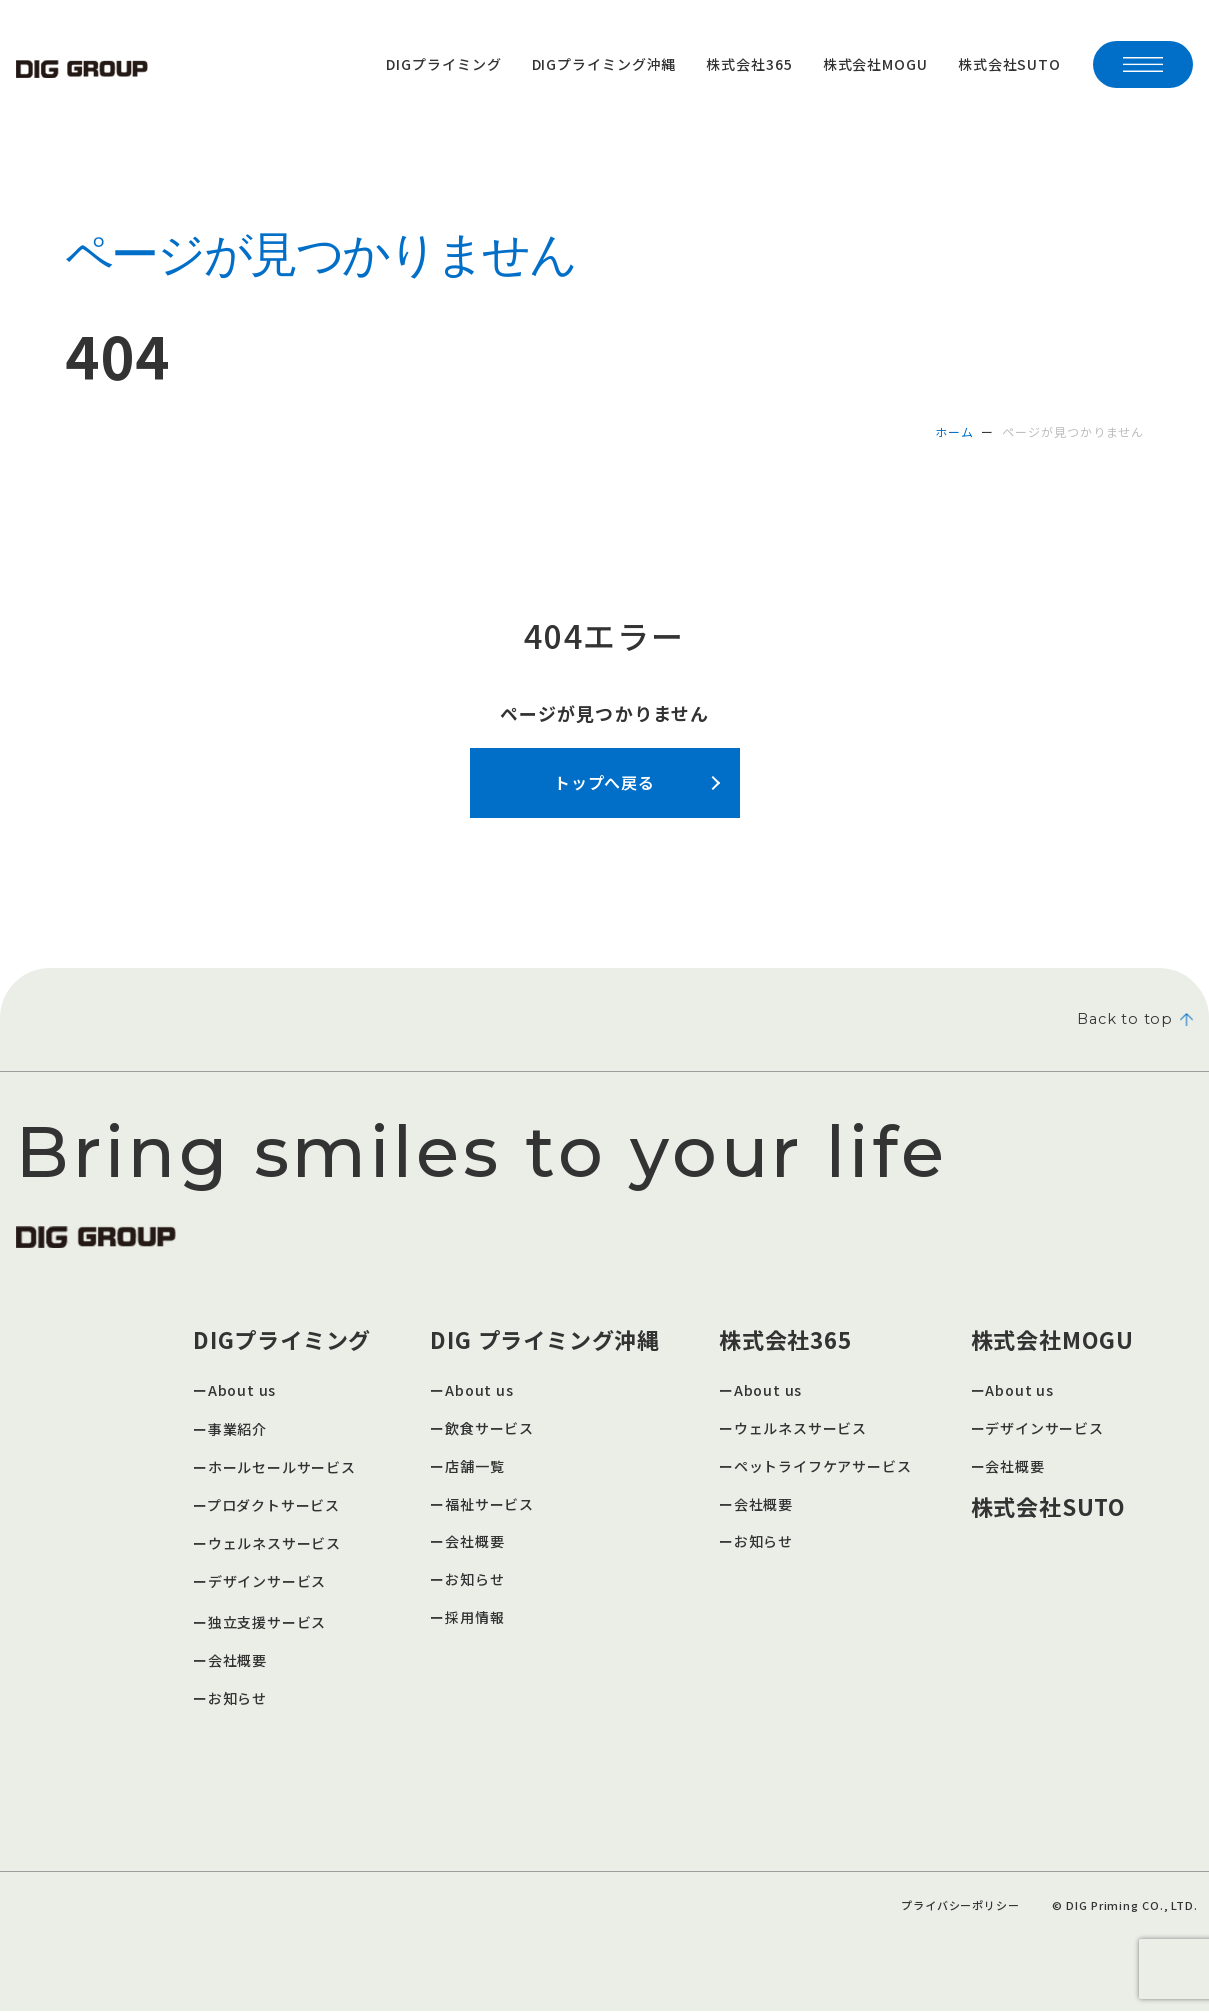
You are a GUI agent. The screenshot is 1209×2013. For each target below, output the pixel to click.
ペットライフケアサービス (823, 1468)
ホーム (954, 431)
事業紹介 (238, 1431)
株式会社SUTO (1009, 64)
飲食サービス (489, 1430)
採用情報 (475, 1619)
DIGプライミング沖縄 (604, 64)
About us (242, 1392)
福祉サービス (489, 1506)
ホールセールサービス (282, 1469)
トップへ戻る (604, 782)
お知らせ (238, 1700)
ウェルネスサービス (275, 1545)
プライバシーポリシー (959, 1907)
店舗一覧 (475, 1468)
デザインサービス (267, 1583)
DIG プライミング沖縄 (545, 1341)
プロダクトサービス (274, 1507)
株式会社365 (749, 64)
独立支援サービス (267, 1624)
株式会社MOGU (875, 64)
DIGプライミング (443, 64)
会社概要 (238, 1662)
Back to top (1131, 1020)
